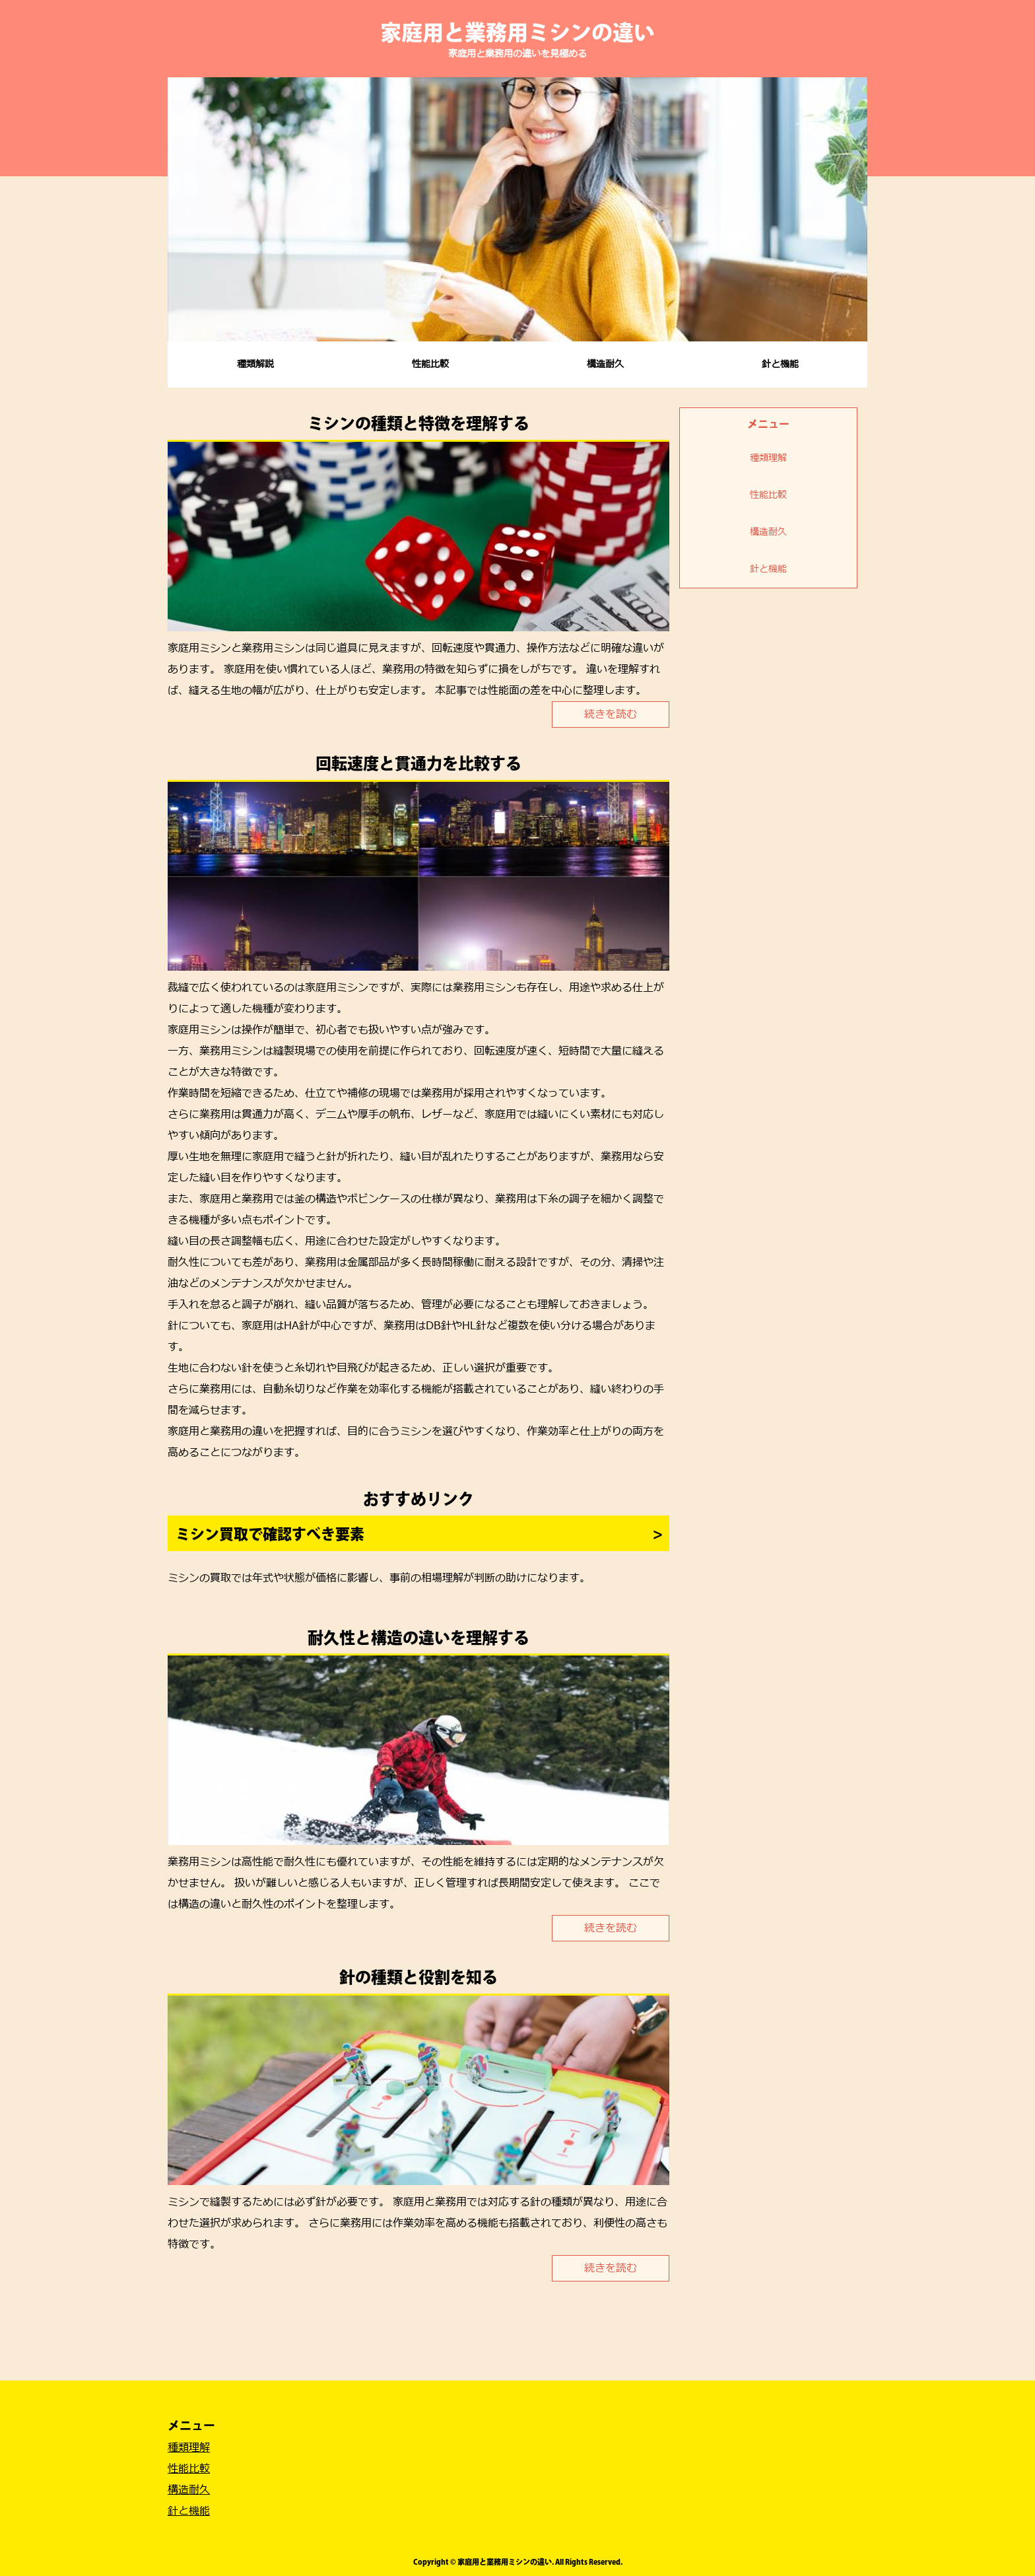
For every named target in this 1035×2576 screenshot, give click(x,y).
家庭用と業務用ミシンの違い (517, 32)
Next (850, 209)
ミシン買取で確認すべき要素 (270, 1534)
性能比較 (430, 364)
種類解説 (255, 364)
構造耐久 (605, 364)
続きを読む (610, 714)
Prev (184, 209)
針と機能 (780, 364)
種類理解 (768, 458)
